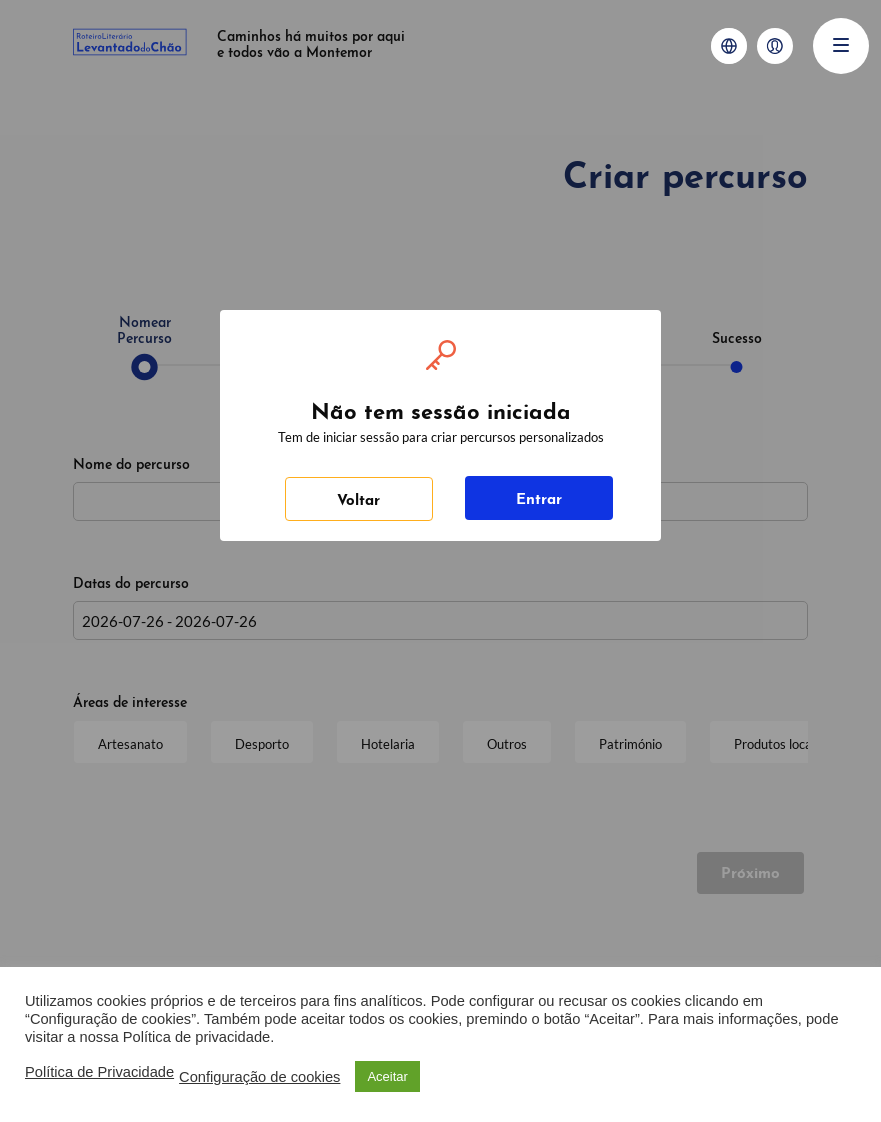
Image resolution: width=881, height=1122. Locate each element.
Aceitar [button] (387, 1076)
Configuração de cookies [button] (259, 1077)
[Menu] (841, 46)
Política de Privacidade (99, 1072)
